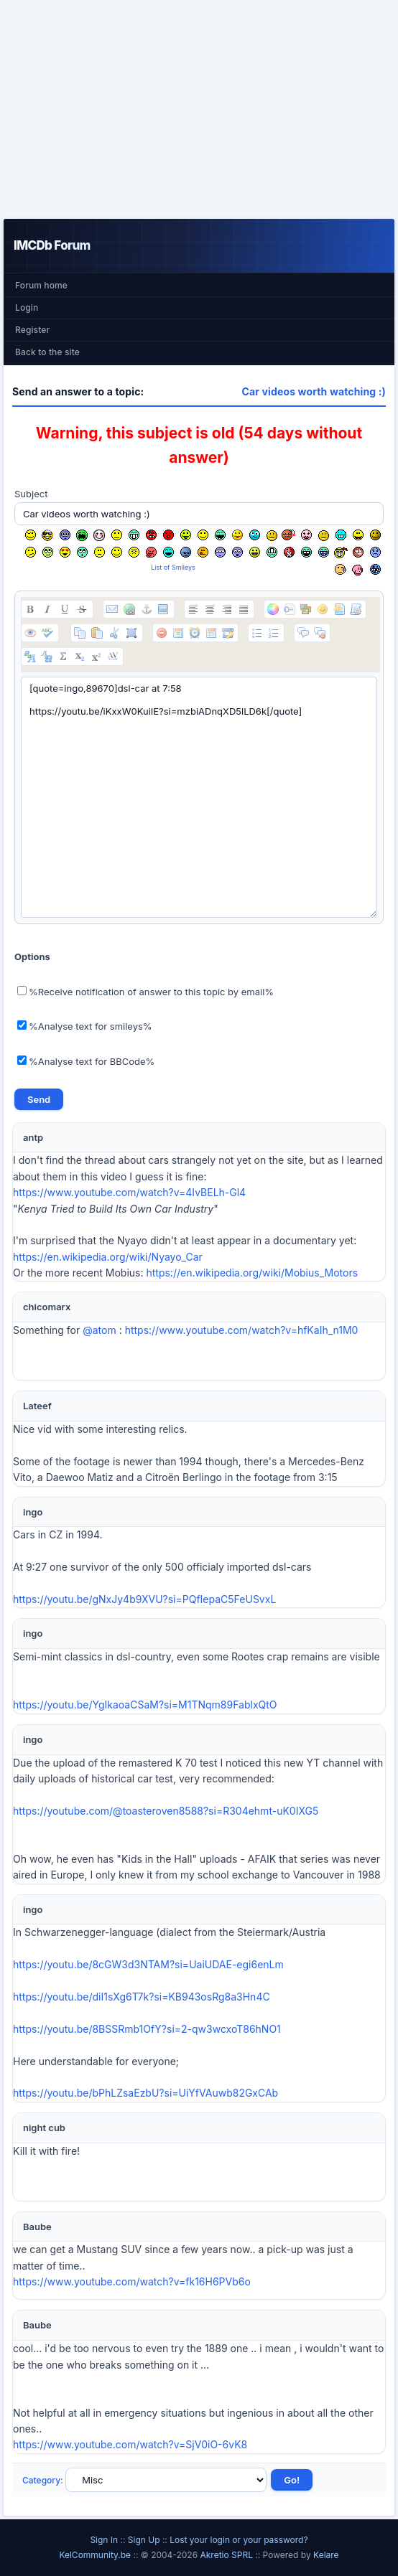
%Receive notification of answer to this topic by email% (145, 991)
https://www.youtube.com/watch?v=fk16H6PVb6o (132, 2281)
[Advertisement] (199, 109)
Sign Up (144, 2539)
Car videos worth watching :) (313, 391)
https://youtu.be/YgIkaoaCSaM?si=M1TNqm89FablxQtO (145, 1704)
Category (41, 2480)
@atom (99, 1330)
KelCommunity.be (96, 2554)
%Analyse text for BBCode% (85, 1061)
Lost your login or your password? (238, 2539)
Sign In (104, 2539)
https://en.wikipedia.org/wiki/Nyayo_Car (108, 1257)
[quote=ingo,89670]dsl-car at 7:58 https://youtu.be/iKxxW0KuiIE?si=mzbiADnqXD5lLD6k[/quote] (199, 797)
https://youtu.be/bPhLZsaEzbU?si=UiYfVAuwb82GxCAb (145, 2093)
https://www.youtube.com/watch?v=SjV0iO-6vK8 (130, 2444)
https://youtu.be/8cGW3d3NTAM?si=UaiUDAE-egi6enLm (148, 1964)
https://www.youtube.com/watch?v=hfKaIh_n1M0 (241, 1330)
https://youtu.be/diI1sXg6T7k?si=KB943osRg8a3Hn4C (141, 1996)
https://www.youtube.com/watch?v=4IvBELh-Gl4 (129, 1192)
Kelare (326, 2554)
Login (26, 307)
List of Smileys (173, 567)
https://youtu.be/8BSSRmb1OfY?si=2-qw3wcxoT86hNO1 (147, 2029)
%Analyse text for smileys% (84, 1026)
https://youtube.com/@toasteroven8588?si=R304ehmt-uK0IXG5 (165, 1811)
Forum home (41, 285)
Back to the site (47, 352)
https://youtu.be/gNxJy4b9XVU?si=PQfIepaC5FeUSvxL (144, 1599)
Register (32, 329)
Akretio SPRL (227, 2554)
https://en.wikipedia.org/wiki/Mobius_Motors (252, 1272)
